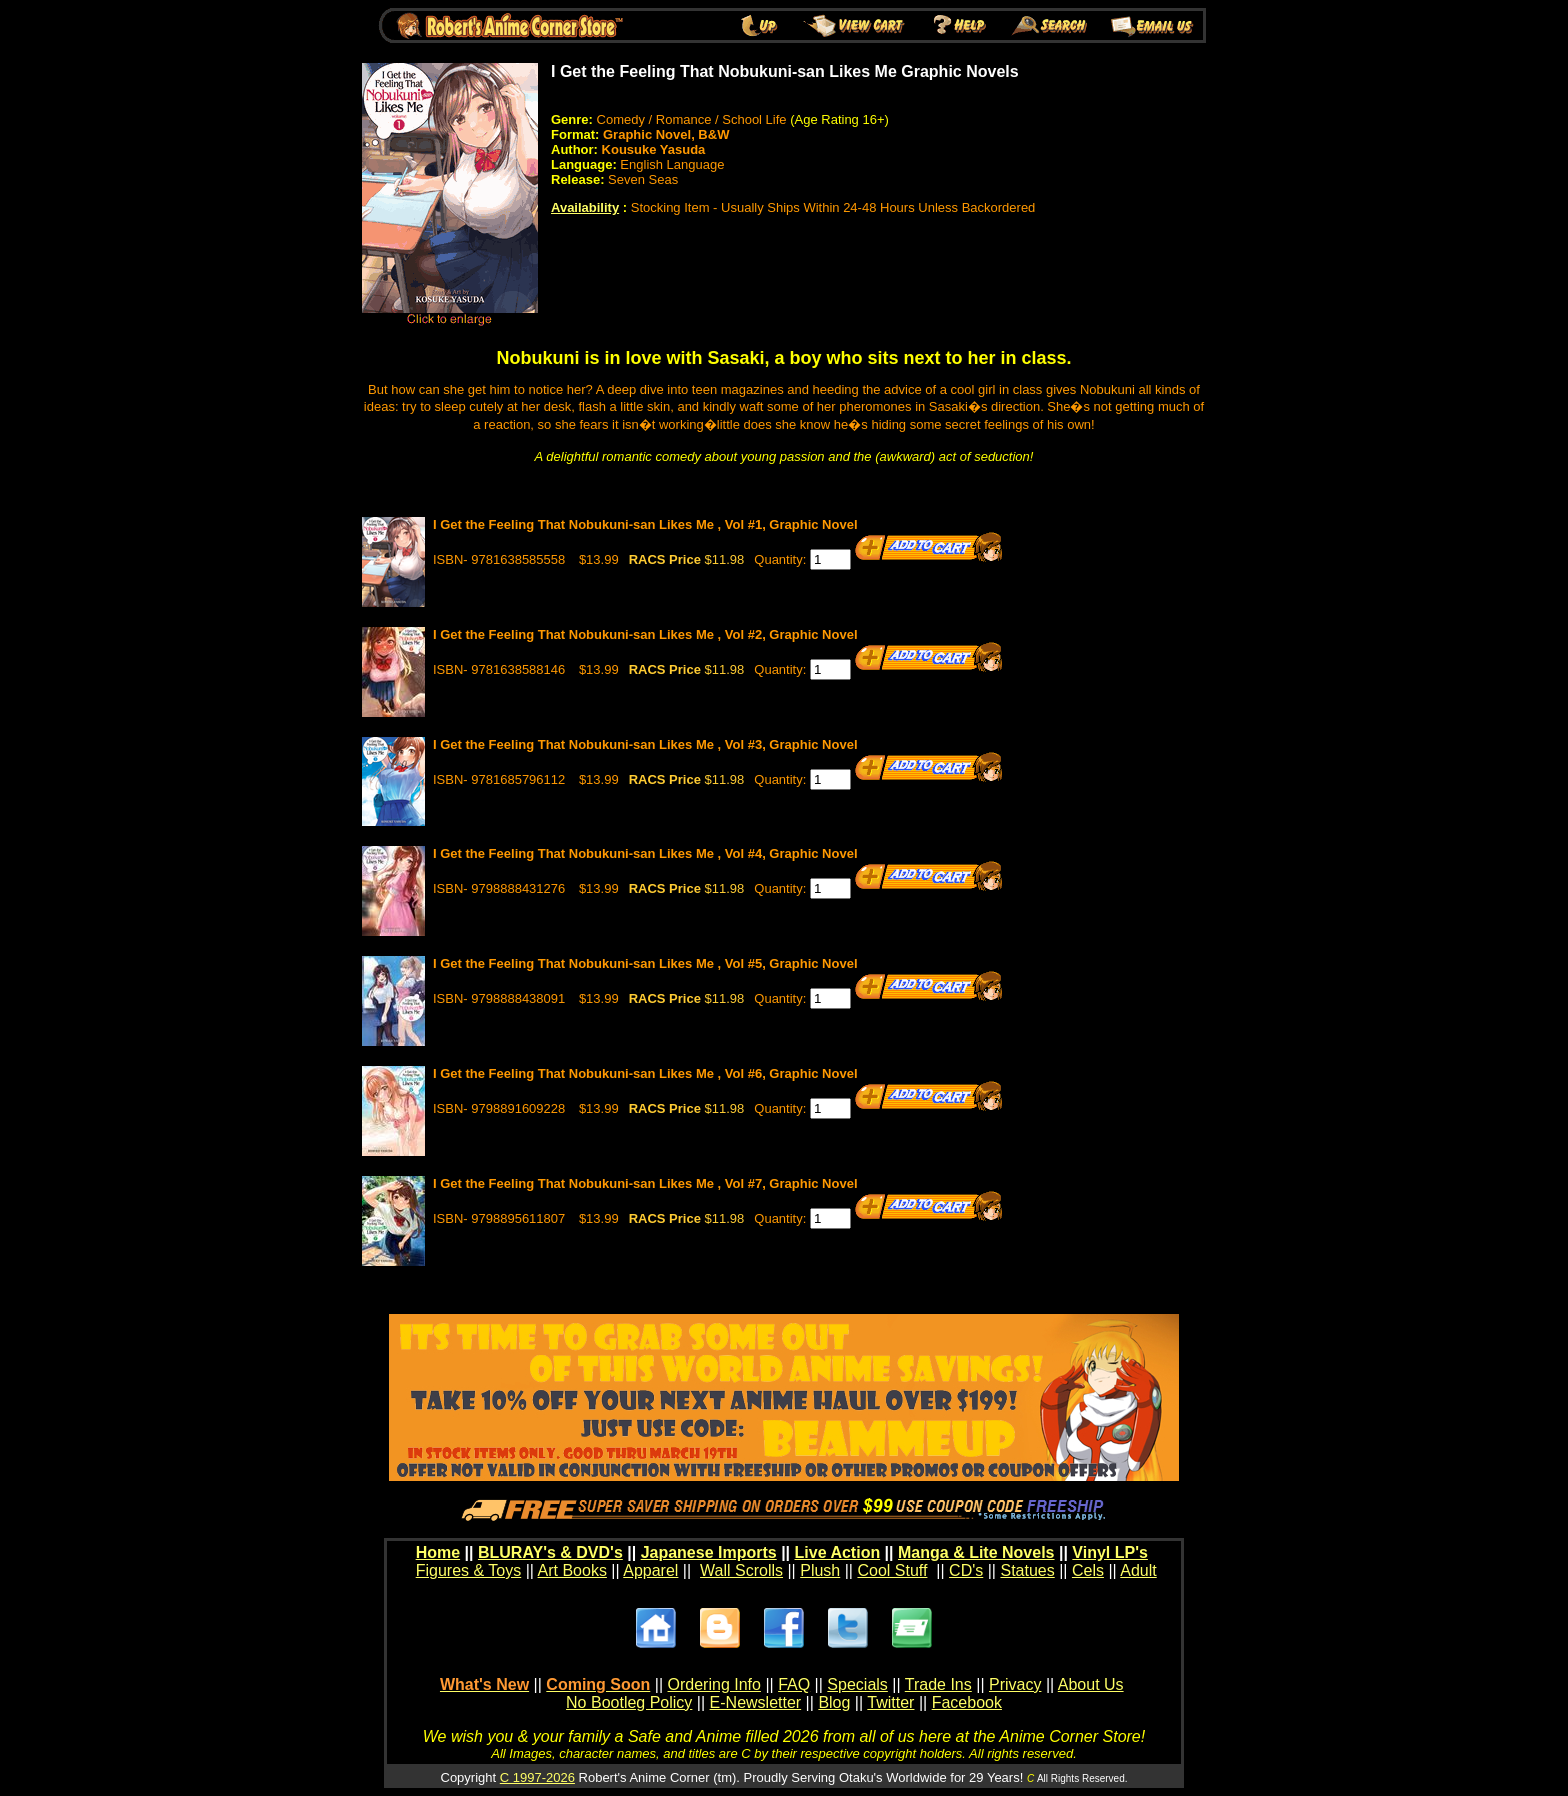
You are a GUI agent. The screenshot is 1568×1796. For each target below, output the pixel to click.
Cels (1088, 1570)
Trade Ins (938, 1684)
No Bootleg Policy (629, 1702)
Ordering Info (714, 1684)
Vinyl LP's (1110, 1552)
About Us (1091, 1684)
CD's (966, 1570)
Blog (834, 1702)
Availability (585, 207)
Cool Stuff (892, 1570)
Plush (820, 1570)
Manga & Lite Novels (976, 1552)
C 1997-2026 (537, 1777)
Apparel (650, 1570)
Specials (857, 1684)
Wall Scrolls (741, 1570)
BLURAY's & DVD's (550, 1552)
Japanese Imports (709, 1552)
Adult (1138, 1570)
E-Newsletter (756, 1702)
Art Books (572, 1570)
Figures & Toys (469, 1570)
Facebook (967, 1702)
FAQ (794, 1684)
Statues (1027, 1570)
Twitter (890, 1702)
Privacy (1015, 1684)
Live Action (838, 1552)
